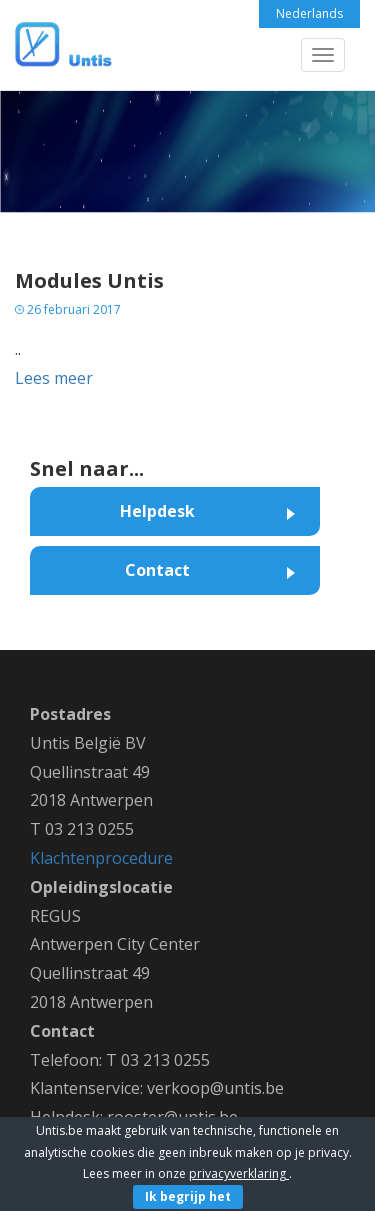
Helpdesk (157, 511)
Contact (157, 570)
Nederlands (309, 13)
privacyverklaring (239, 1173)
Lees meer (54, 378)
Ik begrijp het (188, 1196)
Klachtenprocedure (101, 858)
